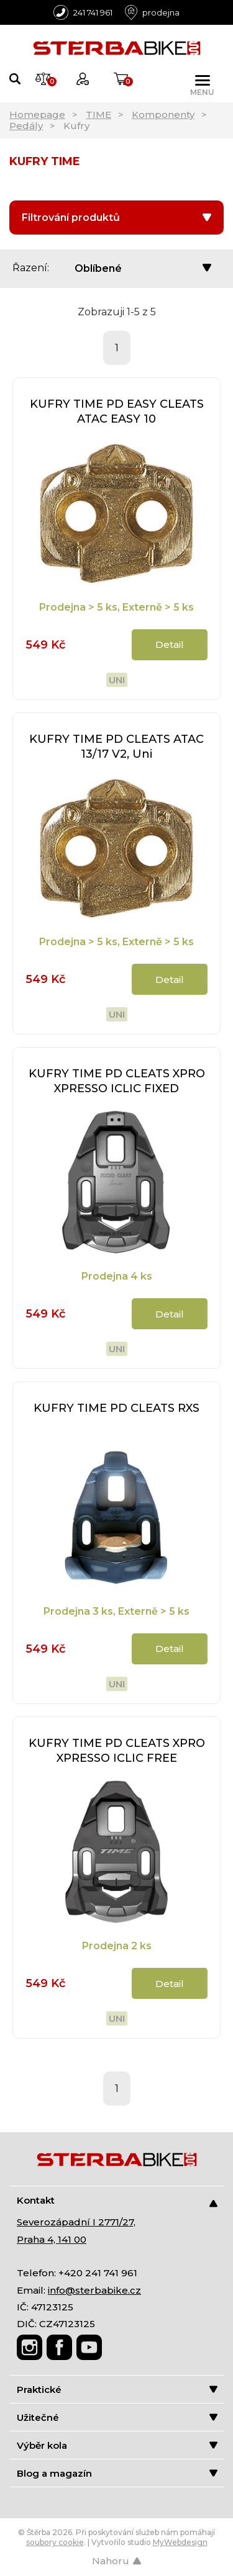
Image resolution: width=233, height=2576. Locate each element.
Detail (169, 644)
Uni (117, 680)
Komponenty (163, 114)
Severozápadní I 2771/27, (76, 2222)
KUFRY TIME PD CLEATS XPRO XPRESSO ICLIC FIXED (117, 1081)
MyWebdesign (180, 2542)
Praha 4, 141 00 (51, 2239)
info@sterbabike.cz (94, 2290)
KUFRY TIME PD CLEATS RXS (116, 1408)
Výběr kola (117, 2445)
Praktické (117, 2389)
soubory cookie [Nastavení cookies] (55, 2542)
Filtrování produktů (116, 217)
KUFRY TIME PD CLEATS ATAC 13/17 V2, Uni (116, 746)
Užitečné (117, 2417)
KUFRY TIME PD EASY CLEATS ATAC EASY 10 (117, 411)
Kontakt (117, 2200)
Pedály (26, 126)
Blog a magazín (117, 2473)
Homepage (37, 114)
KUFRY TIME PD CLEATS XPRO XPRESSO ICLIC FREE (117, 1750)
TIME (98, 114)
